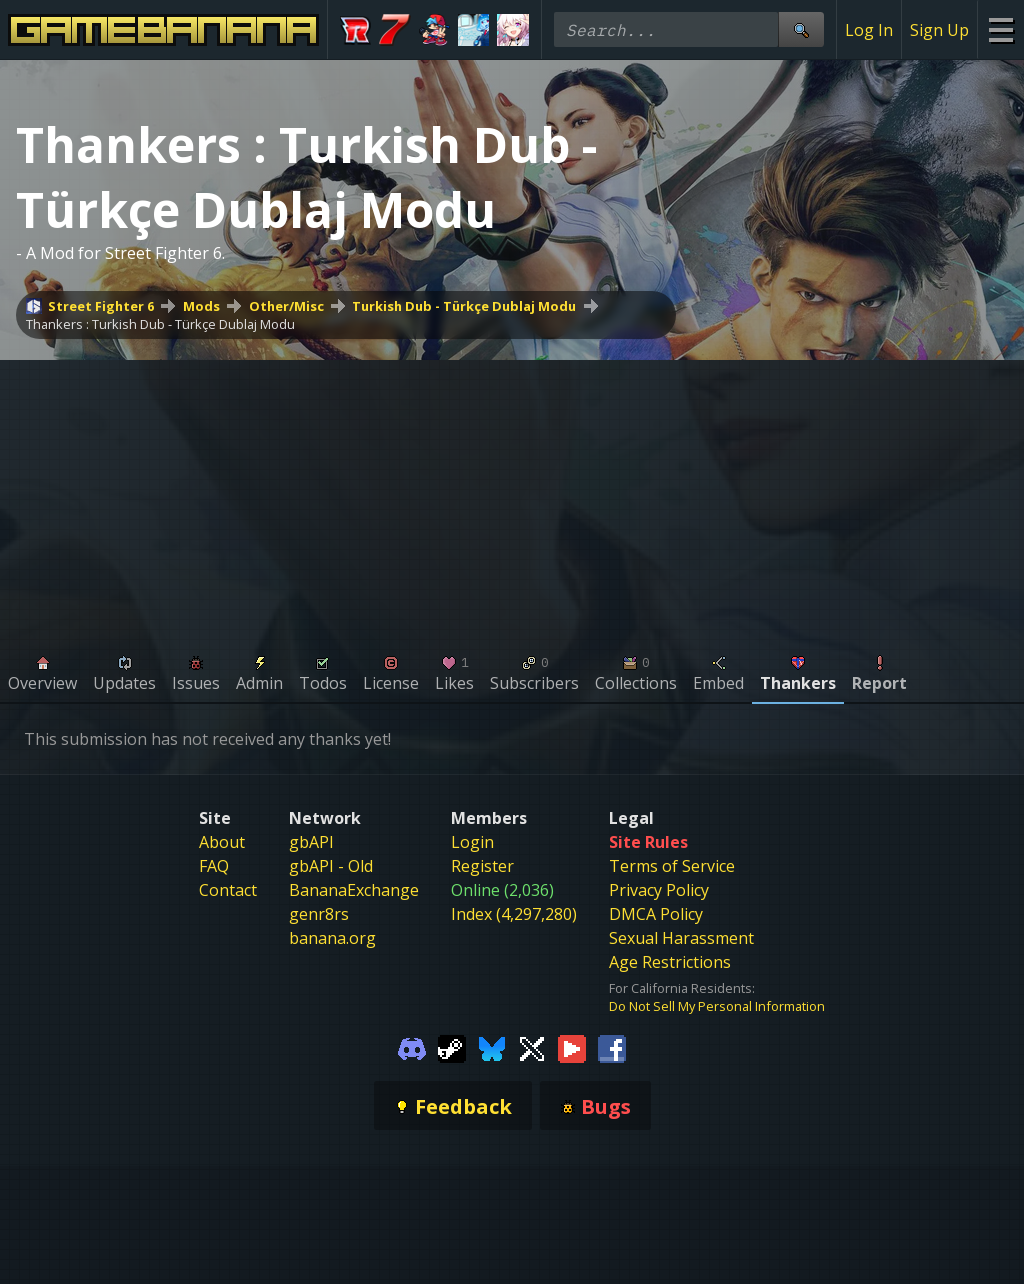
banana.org (332, 938)
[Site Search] (801, 29)
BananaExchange (354, 890)
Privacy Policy (659, 890)
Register (482, 866)
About (222, 842)
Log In (869, 30)
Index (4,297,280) (514, 914)
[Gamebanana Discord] (412, 1047)
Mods (201, 306)
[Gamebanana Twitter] (532, 1047)
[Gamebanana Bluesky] (492, 1047)
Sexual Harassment (681, 938)
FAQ (214, 866)
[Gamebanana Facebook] (612, 1047)
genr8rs (319, 914)
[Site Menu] (1000, 29)
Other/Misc (286, 306)
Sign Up (939, 30)
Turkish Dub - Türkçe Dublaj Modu (464, 306)
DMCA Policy (656, 914)
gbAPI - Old (331, 866)
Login (472, 842)
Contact (228, 890)
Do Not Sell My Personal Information (717, 1006)
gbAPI (311, 842)
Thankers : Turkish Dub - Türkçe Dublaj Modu (160, 324)
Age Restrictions (670, 962)
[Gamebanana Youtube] (572, 1047)
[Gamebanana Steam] (452, 1047)
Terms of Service (672, 866)
